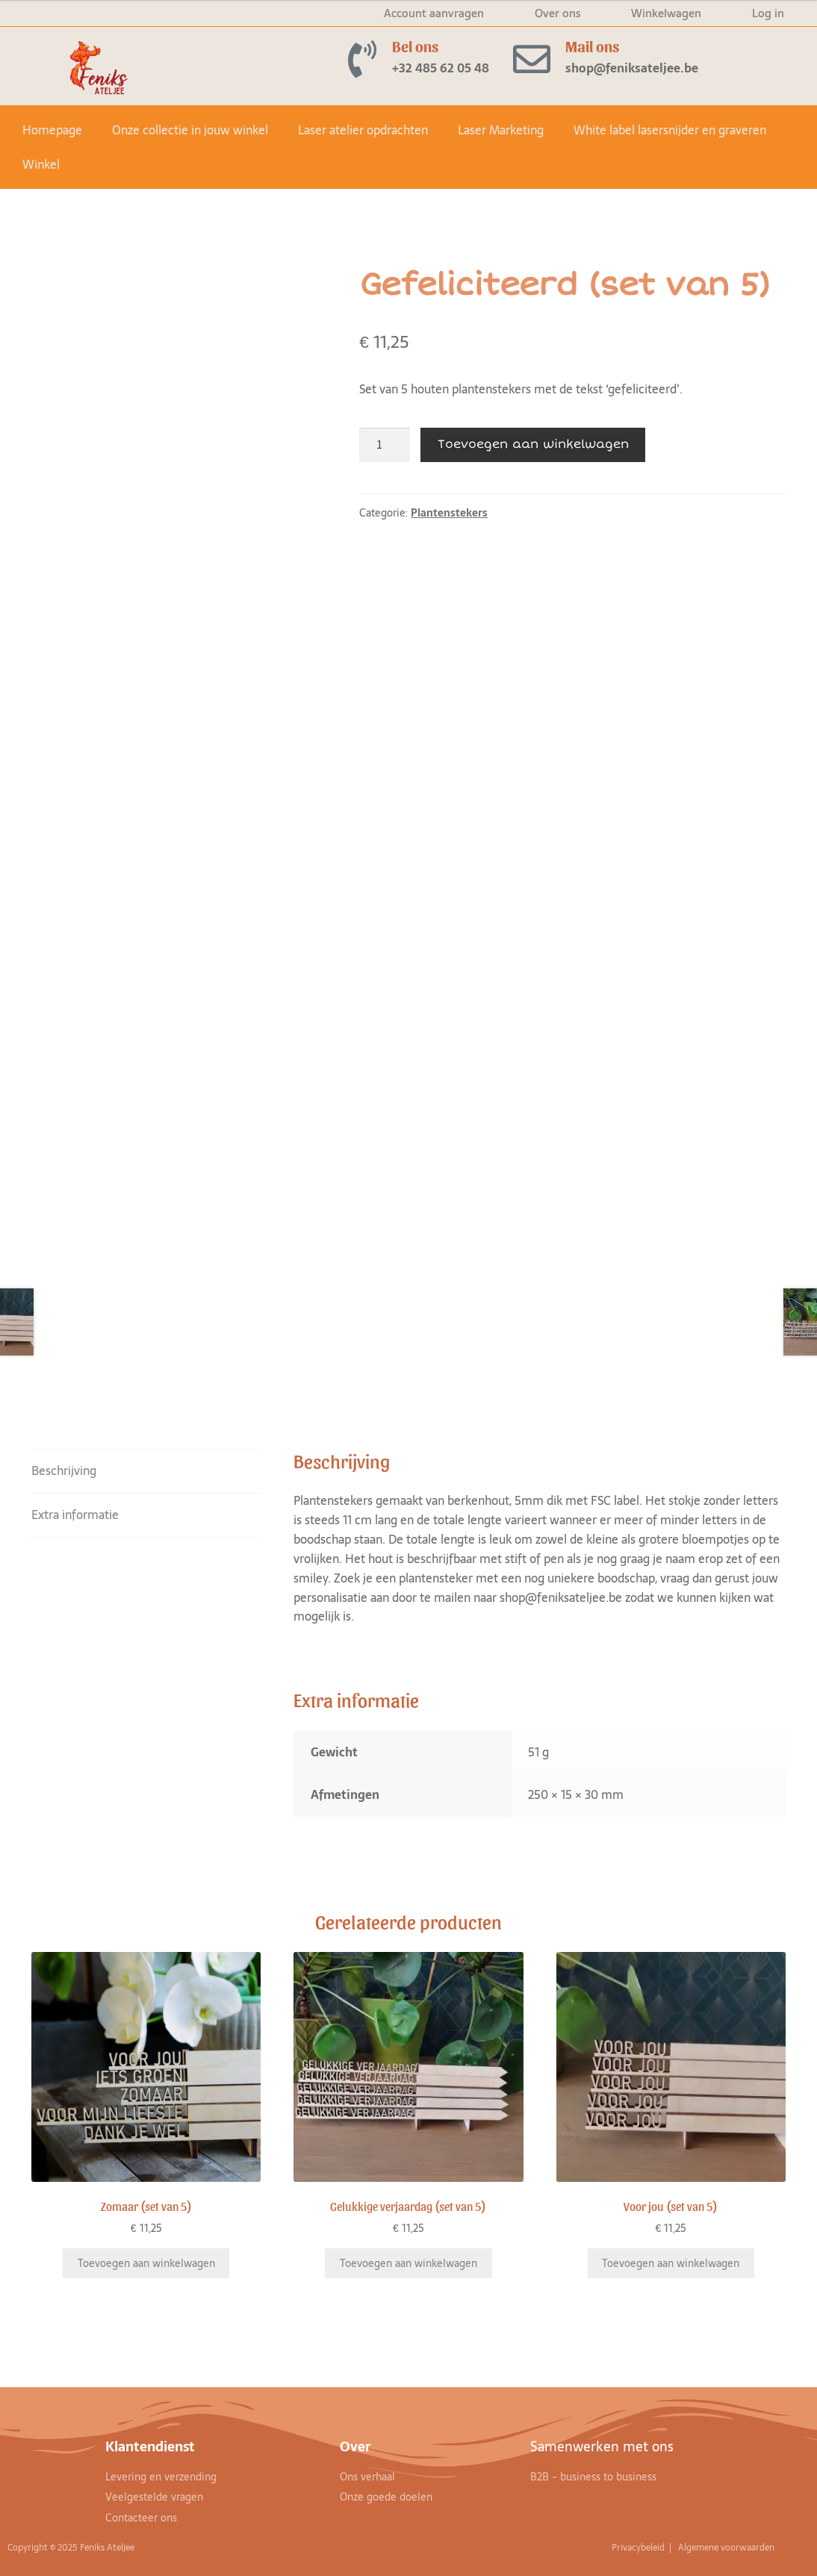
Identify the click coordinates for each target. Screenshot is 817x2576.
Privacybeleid (639, 2547)
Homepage (52, 130)
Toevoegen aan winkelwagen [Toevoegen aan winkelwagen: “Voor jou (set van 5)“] (670, 2263)
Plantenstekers (449, 513)
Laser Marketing (501, 130)
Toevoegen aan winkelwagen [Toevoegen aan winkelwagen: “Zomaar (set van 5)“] (146, 2263)
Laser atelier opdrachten (363, 130)
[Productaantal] (384, 445)
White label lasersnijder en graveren (670, 130)
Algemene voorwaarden (727, 2547)
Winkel (41, 164)
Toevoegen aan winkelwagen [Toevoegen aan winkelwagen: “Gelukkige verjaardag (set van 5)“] (408, 2263)
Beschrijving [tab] (63, 1470)
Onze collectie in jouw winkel (190, 130)
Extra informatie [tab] (75, 1514)
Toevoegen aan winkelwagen (533, 444)
